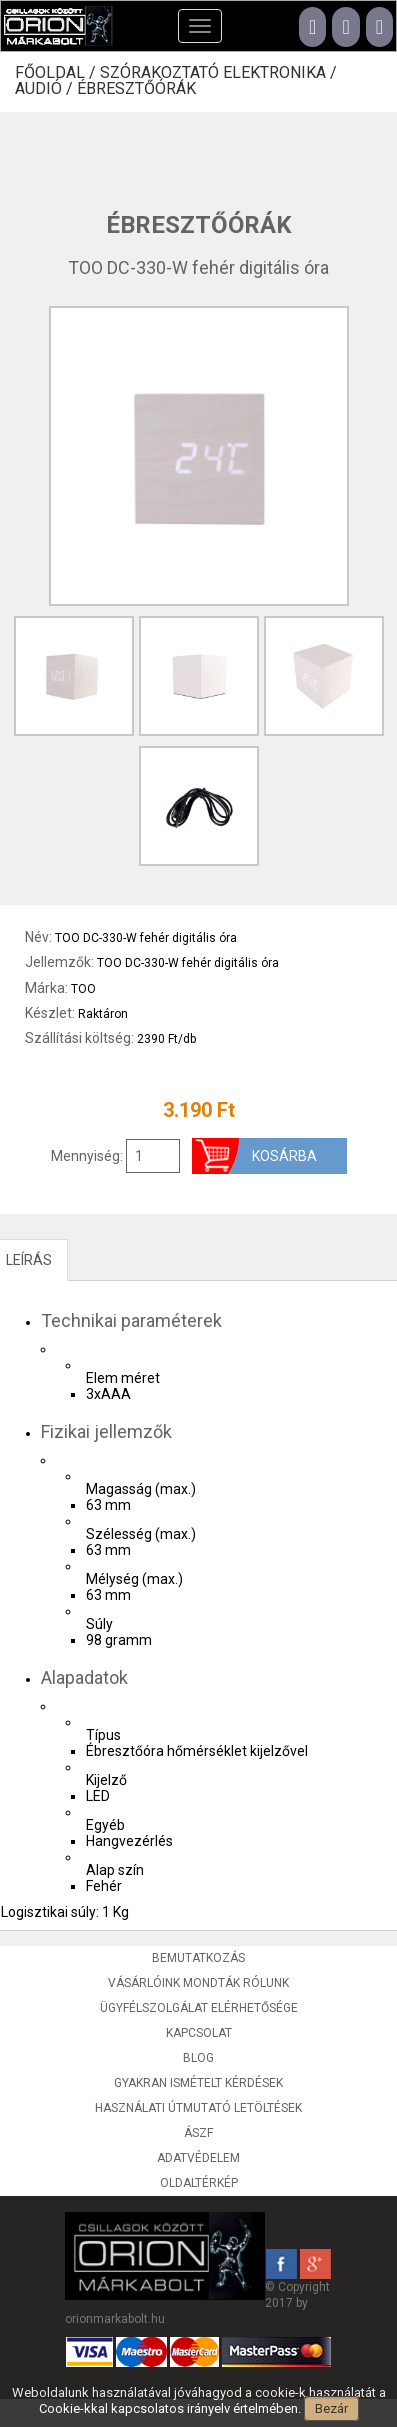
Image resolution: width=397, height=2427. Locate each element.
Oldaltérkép (199, 2183)
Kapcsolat (199, 2033)
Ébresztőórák (136, 89)
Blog (198, 2058)
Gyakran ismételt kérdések (198, 2083)
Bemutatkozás (198, 1958)
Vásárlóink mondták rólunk (198, 1983)
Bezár (331, 2408)
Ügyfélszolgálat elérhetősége (199, 2008)
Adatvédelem (198, 2158)
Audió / (46, 89)
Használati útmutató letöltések (198, 2108)
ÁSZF (198, 2133)
